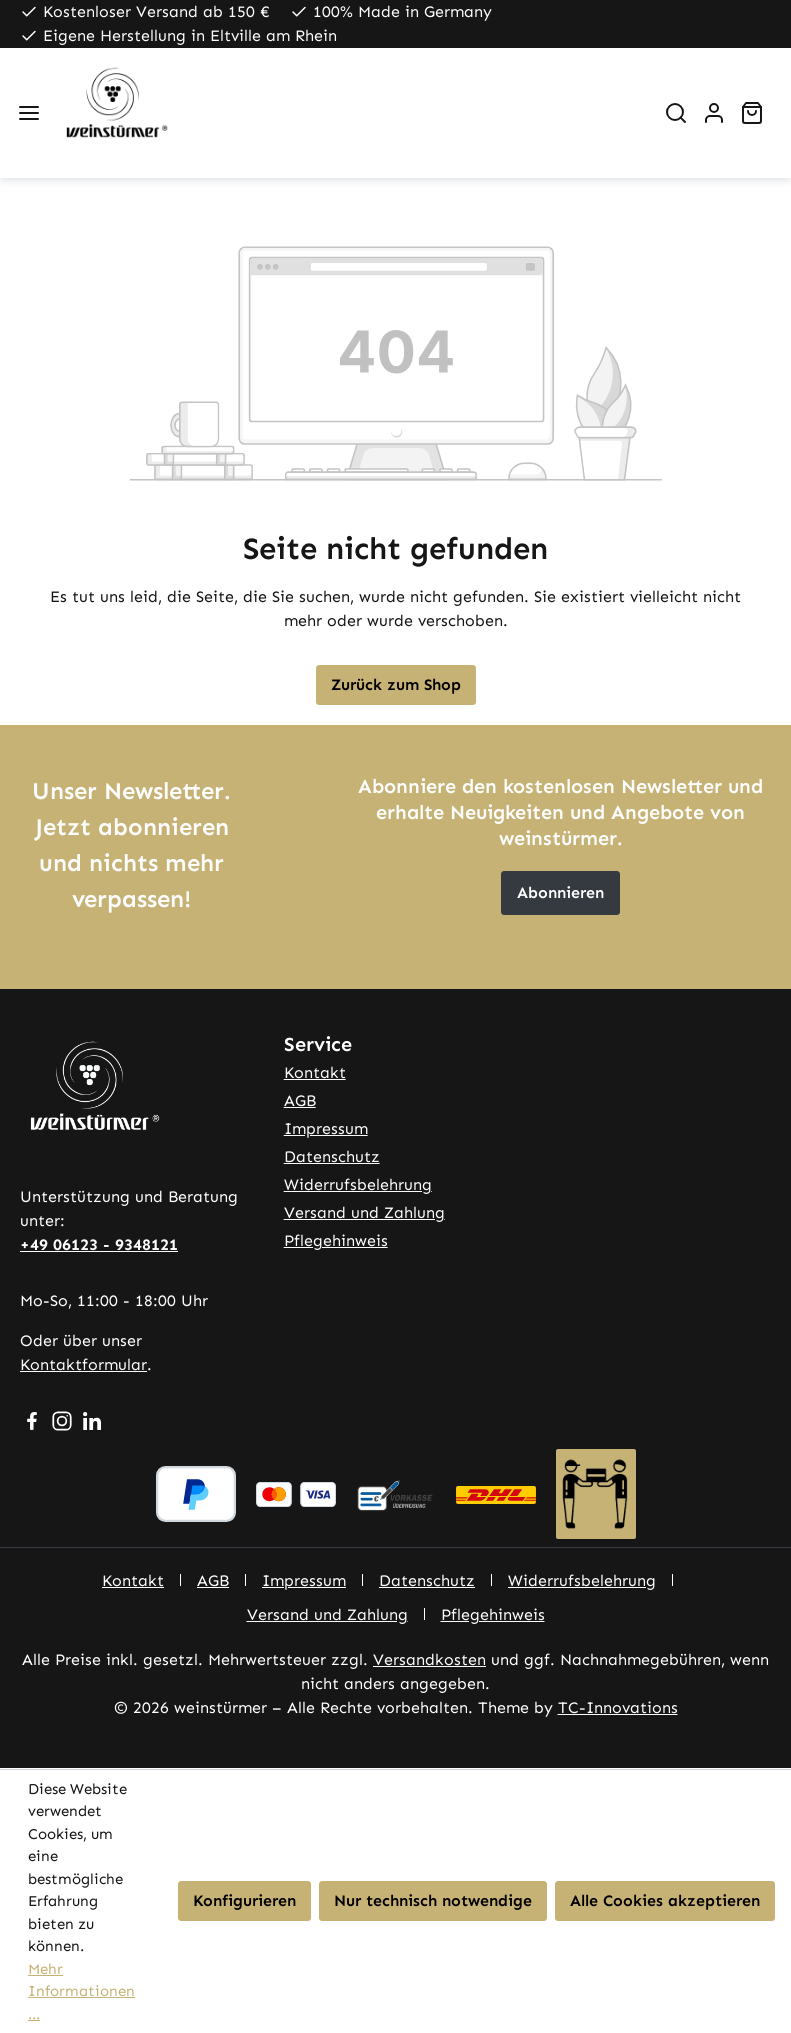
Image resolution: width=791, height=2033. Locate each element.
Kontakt (315, 1072)
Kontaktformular (83, 1364)
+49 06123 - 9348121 (99, 1244)
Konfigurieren (244, 1900)
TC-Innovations (618, 1707)
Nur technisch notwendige (433, 1900)
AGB (300, 1100)
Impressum (326, 1128)
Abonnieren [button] (560, 892)
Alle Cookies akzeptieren (665, 1900)
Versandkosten (429, 1659)
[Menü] (29, 113)
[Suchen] (676, 113)
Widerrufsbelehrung (358, 1184)
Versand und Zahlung (364, 1212)
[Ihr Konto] (714, 113)
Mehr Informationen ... (81, 1991)
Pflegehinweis (336, 1240)
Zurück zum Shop (396, 684)
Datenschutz (332, 1156)
